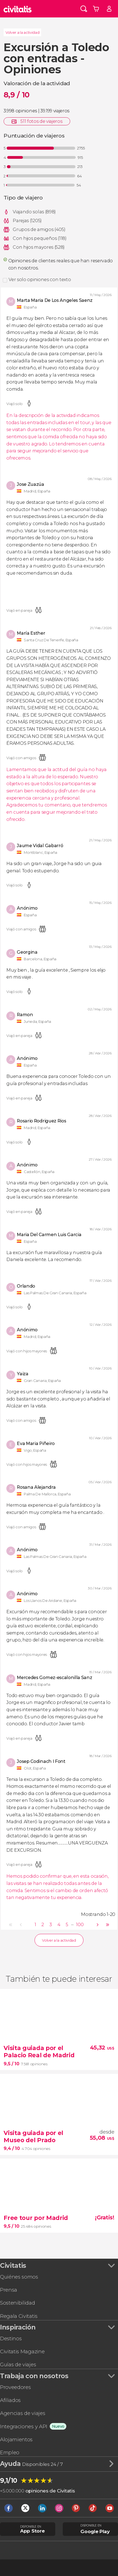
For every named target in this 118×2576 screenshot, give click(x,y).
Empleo (9, 2452)
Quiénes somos (19, 2277)
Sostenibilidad (17, 2303)
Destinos (11, 2338)
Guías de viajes (18, 2364)
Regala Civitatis (19, 2316)
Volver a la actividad (22, 32)
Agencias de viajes (22, 2413)
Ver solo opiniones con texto (40, 279)
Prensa (8, 2290)
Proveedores (15, 2387)
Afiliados (10, 2400)
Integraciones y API (23, 2426)
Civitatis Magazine (22, 2351)
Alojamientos (16, 2439)
